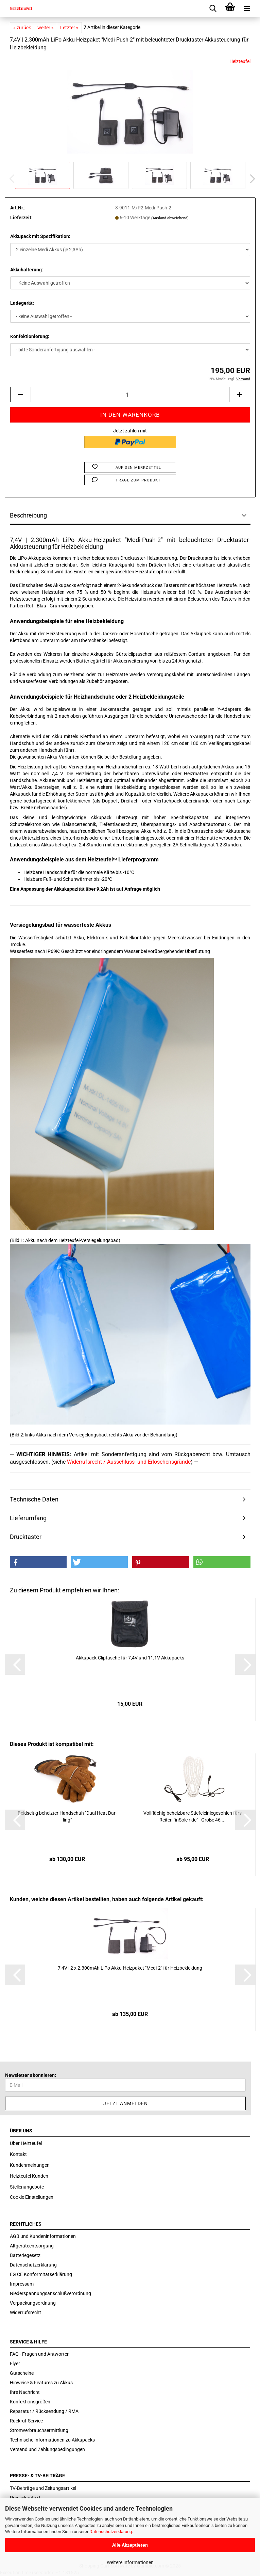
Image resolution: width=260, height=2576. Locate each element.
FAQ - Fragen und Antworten (40, 2354)
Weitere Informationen (130, 2562)
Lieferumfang (28, 1518)
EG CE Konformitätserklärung (41, 2274)
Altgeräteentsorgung (32, 2245)
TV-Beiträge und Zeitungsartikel (43, 2488)
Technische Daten (34, 1499)
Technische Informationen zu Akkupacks (52, 2440)
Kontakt (18, 2154)
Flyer (15, 2363)
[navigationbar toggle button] (247, 8)
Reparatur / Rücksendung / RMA (44, 2411)
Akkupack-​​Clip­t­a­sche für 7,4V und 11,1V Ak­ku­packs (130, 1657)
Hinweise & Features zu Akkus (41, 2382)
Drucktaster (25, 1536)
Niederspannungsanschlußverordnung (50, 2293)
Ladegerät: (22, 303)
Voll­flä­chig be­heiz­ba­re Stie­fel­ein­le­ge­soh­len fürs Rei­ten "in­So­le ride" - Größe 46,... (192, 1816)
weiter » (45, 27)
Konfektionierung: (29, 336)
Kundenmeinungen (30, 2165)
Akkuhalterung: (26, 269)
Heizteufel (239, 61)
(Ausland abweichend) (170, 218)
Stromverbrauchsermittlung (39, 2430)
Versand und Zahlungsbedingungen (47, 2449)
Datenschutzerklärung (110, 2531)
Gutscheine (22, 2373)
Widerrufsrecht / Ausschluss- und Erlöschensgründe (129, 1462)
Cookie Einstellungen (31, 2197)
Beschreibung (28, 515)
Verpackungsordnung (33, 2303)
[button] (250, 179)
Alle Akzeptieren (130, 2545)
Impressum (22, 2284)
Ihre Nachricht (25, 2392)
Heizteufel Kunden (29, 2176)
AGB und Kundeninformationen (43, 2236)
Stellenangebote (27, 2187)
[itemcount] (130, 394)
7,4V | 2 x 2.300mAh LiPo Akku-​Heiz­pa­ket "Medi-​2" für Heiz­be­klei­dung (130, 1968)
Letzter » (69, 27)
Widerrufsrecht (25, 2312)
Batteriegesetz (25, 2255)
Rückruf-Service (26, 2420)
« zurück (22, 27)
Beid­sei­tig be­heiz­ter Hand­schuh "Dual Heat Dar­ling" (67, 1816)
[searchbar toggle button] (213, 8)
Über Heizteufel (26, 2143)
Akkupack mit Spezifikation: (40, 236)
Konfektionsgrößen (30, 2401)
